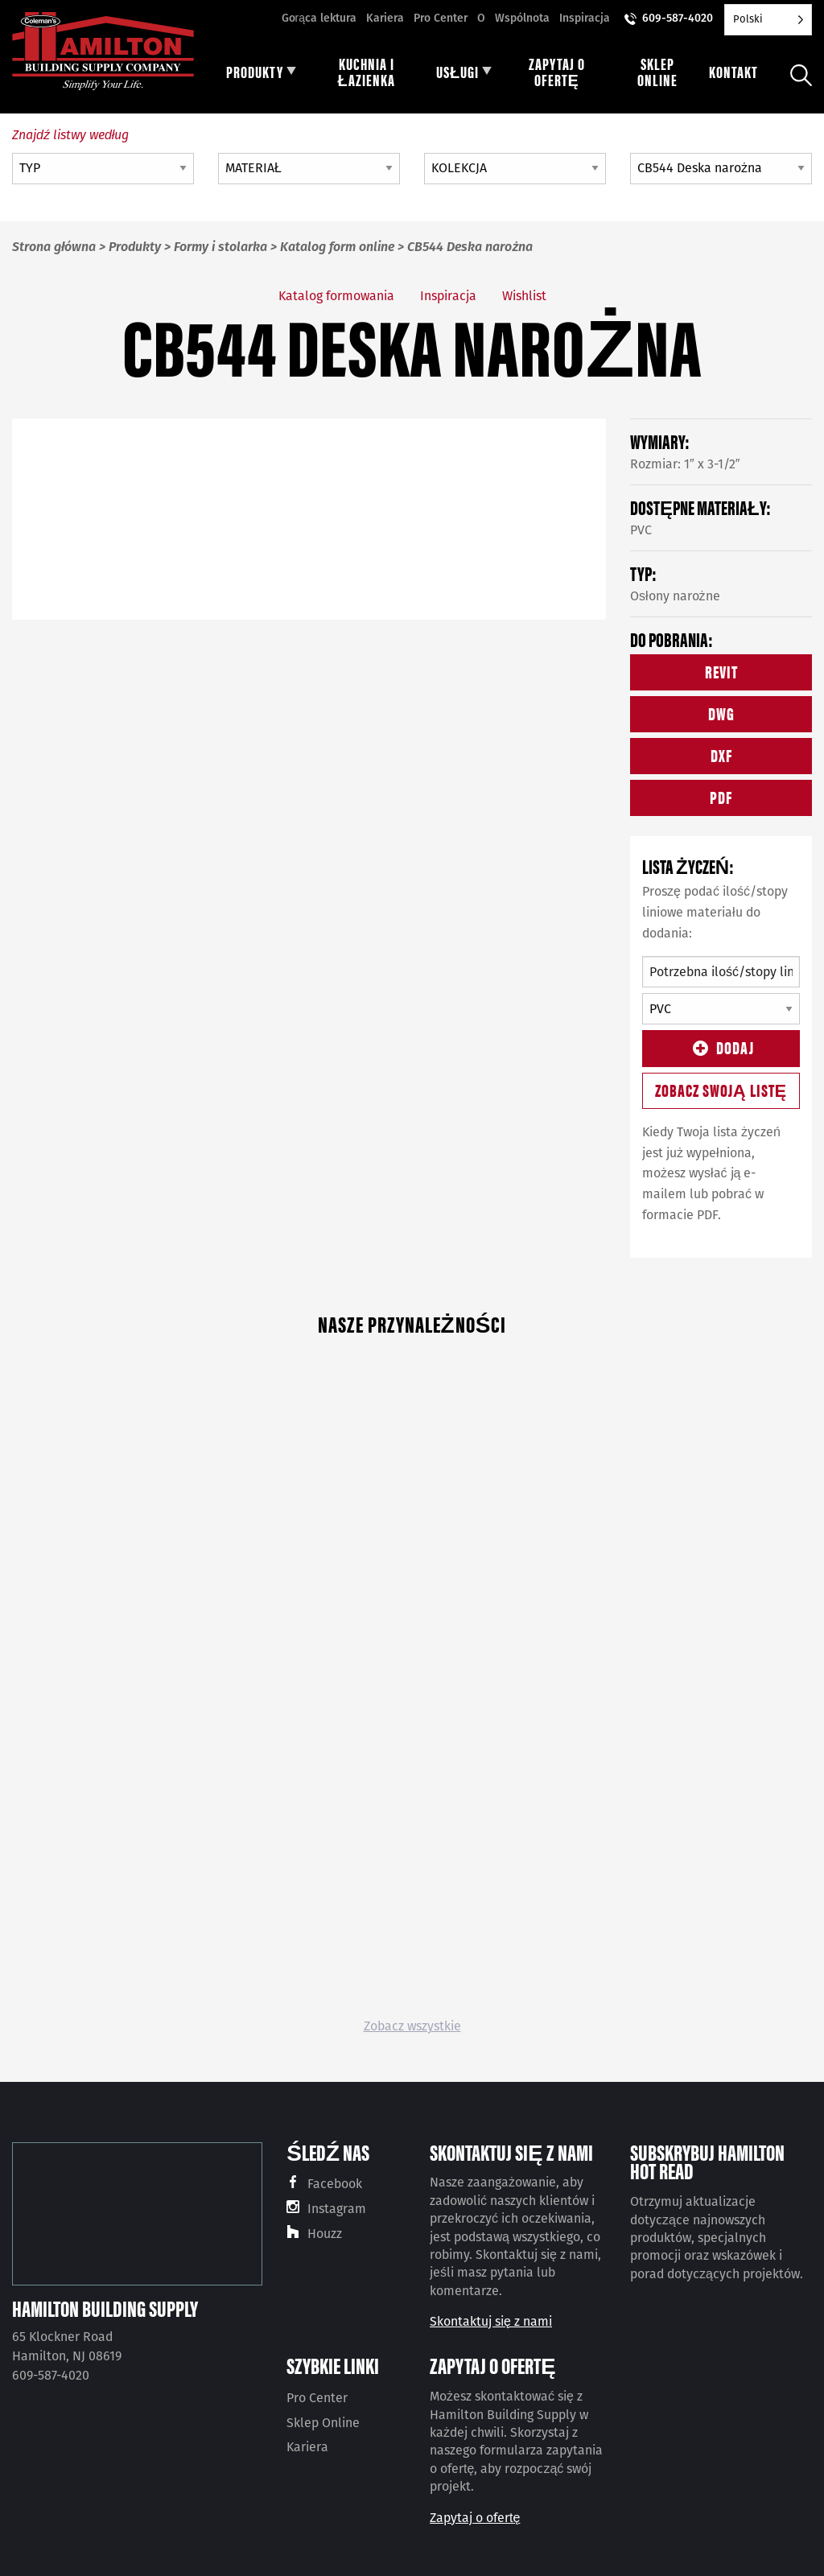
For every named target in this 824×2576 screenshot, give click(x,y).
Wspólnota (522, 18)
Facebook (334, 2183)
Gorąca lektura (319, 18)
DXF (721, 754)
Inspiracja (584, 18)
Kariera (385, 18)
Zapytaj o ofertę (475, 2517)
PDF (721, 796)
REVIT (721, 670)
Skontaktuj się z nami (491, 2321)
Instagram (336, 2208)
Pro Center (441, 18)
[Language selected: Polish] (768, 19)
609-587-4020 (677, 18)
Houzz (324, 2233)
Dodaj (721, 1046)
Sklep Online (323, 2422)
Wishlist (524, 295)
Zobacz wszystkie (412, 2026)
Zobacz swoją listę (721, 1089)
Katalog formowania (336, 295)
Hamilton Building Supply (105, 2308)
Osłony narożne (675, 596)
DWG (721, 712)
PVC (641, 530)
